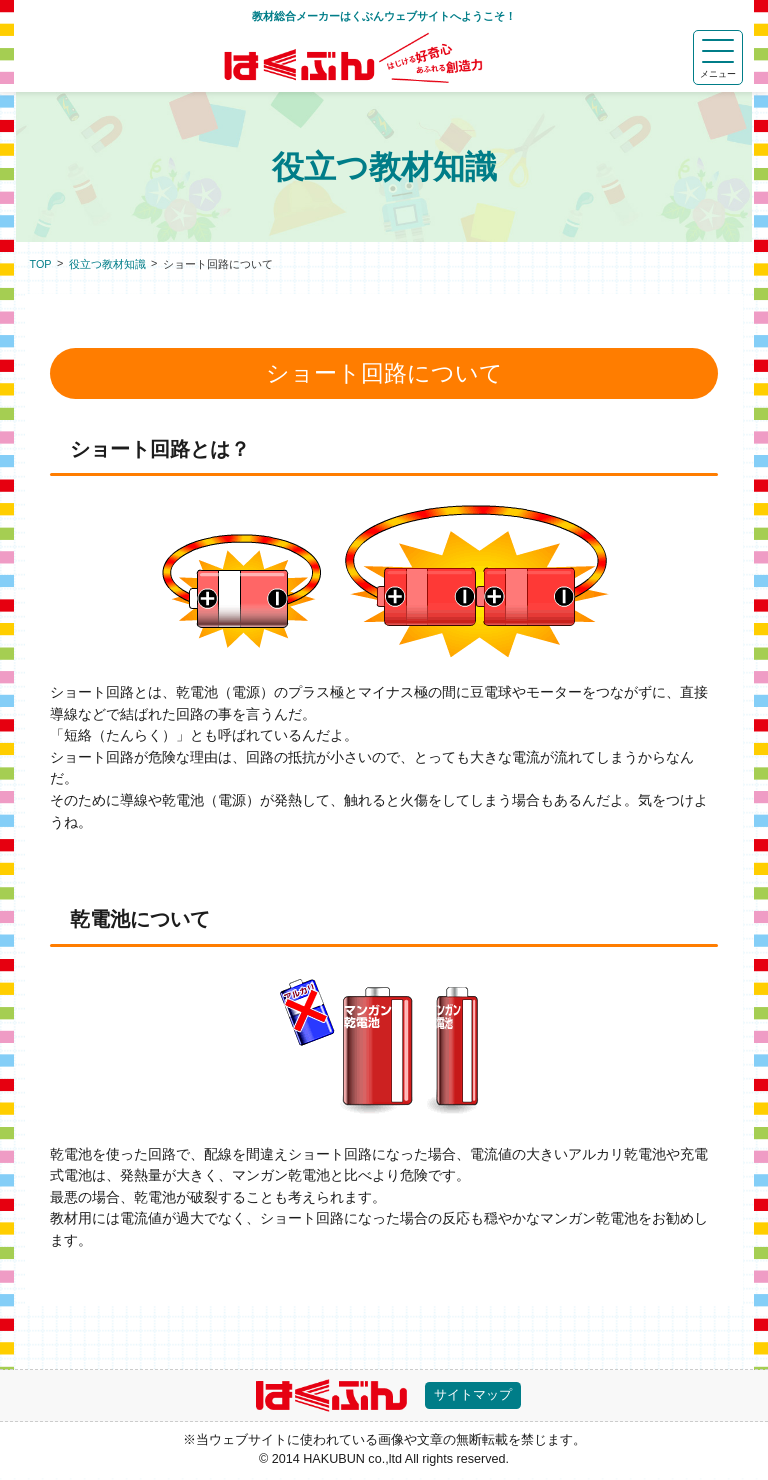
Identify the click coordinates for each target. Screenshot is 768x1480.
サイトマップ (478, 1396)
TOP (41, 264)
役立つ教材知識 (107, 264)
